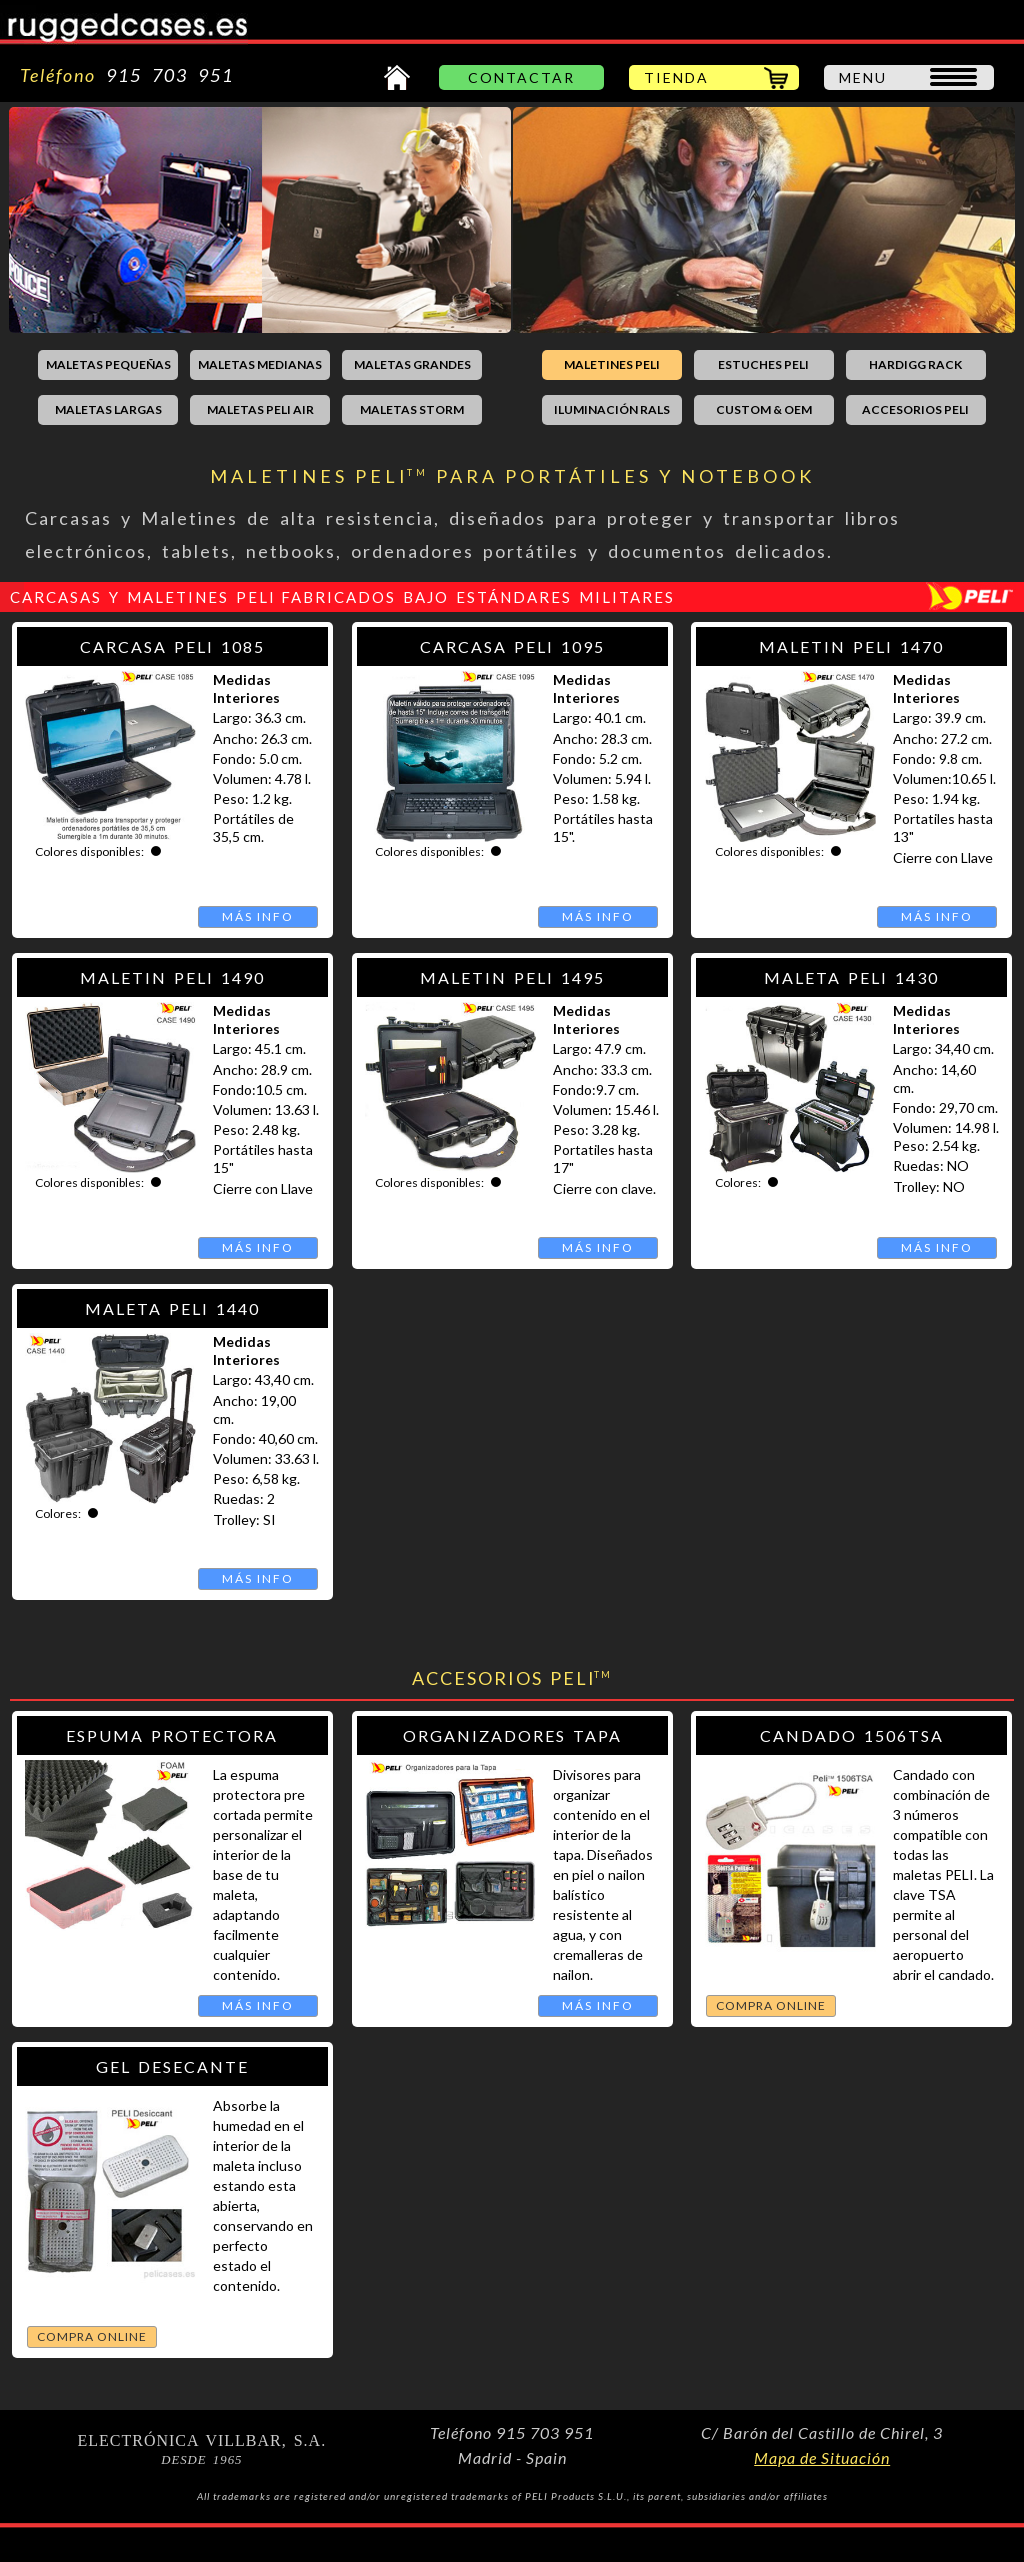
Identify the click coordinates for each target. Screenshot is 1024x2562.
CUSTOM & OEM (764, 409)
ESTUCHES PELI (763, 364)
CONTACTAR (521, 77)
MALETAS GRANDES (412, 364)
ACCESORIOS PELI (915, 409)
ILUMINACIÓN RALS (612, 409)
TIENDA (676, 77)
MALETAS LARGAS (108, 409)
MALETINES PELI (612, 364)
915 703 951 (165, 75)
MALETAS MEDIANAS (260, 364)
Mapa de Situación (822, 2457)
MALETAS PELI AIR (260, 409)
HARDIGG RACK (915, 364)
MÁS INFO (258, 916)
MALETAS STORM (412, 409)
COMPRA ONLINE (771, 2005)
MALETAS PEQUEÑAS (108, 364)
